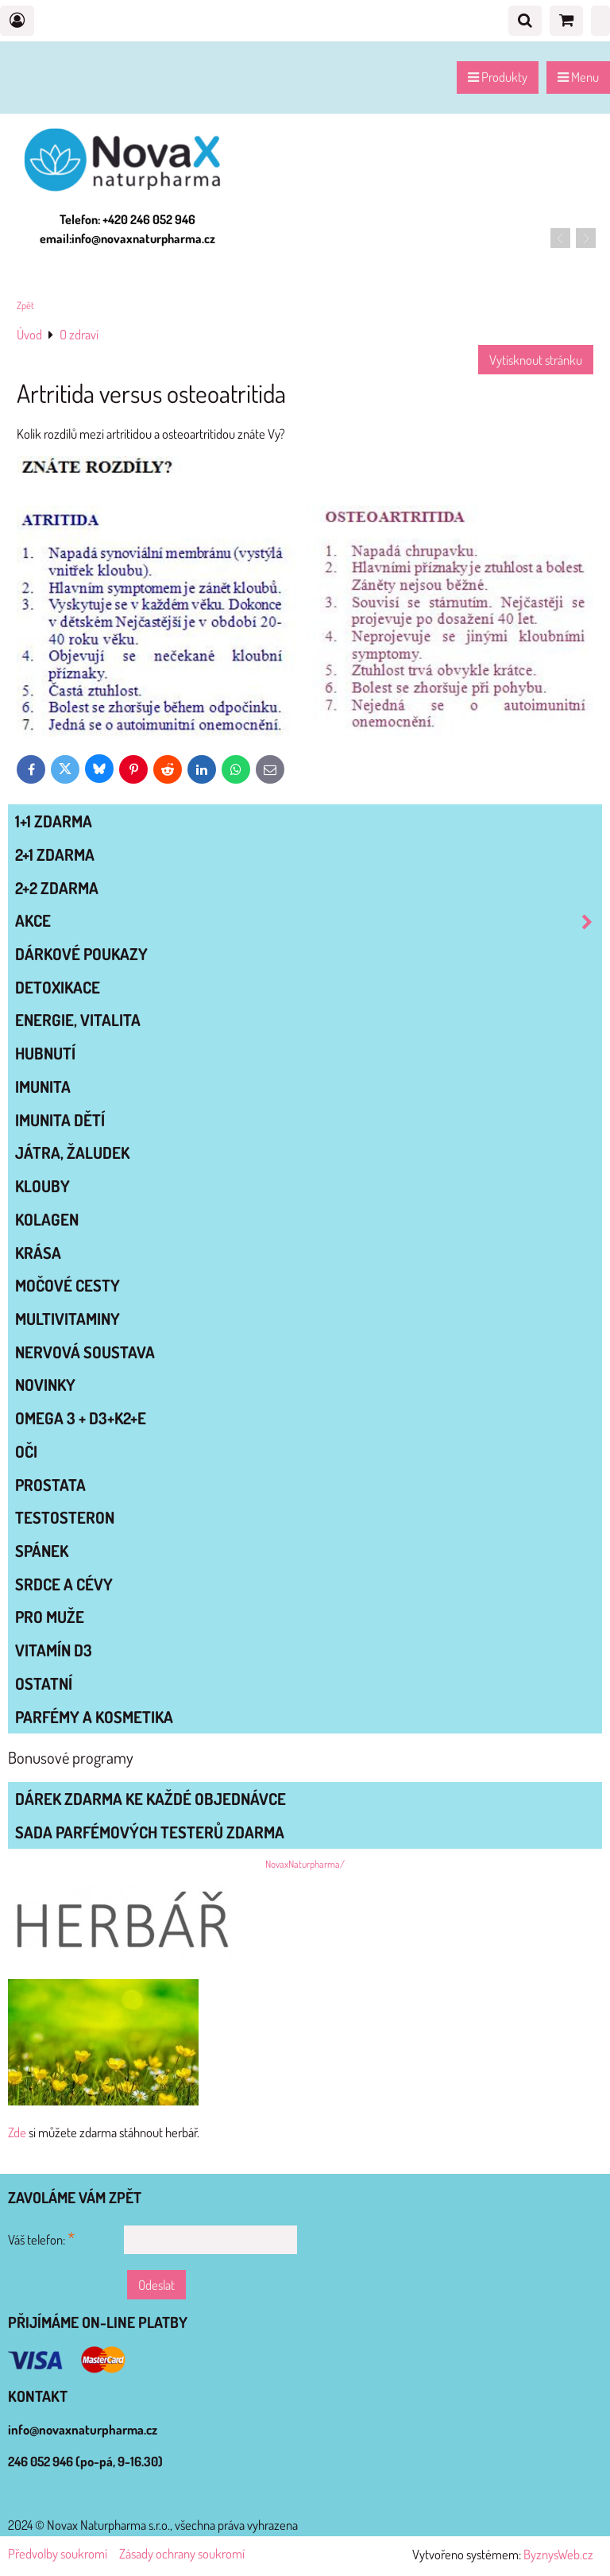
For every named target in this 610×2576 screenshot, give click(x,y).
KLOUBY (42, 1186)
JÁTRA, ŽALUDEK (72, 1152)
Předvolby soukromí (57, 2553)
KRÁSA (38, 1252)
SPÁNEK (41, 1550)
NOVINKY (45, 1384)
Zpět (25, 305)
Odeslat (156, 2284)
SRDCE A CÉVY (64, 1584)
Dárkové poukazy (81, 953)
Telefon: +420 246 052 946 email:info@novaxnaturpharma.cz (127, 228)
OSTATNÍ (43, 1683)
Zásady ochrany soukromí (182, 2553)
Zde (17, 2132)
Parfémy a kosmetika (94, 1716)
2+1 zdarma (55, 854)
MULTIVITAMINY (67, 1318)
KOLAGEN (47, 1219)
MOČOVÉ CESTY (67, 1285)
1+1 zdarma (53, 821)
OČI (26, 1451)
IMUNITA (43, 1086)
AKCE (308, 921)
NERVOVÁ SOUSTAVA (85, 1352)
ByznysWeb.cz (558, 2554)
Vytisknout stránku (535, 359)
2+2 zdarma (56, 887)
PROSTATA (50, 1484)
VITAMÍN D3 (53, 1650)
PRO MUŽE (49, 1616)
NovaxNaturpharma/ (305, 1863)
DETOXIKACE (57, 987)
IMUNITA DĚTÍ (60, 1120)
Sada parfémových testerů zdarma (149, 1832)
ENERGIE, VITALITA (78, 1019)
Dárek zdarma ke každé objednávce (150, 1798)
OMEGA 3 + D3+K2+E (80, 1418)
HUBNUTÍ (45, 1053)
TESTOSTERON (64, 1517)
